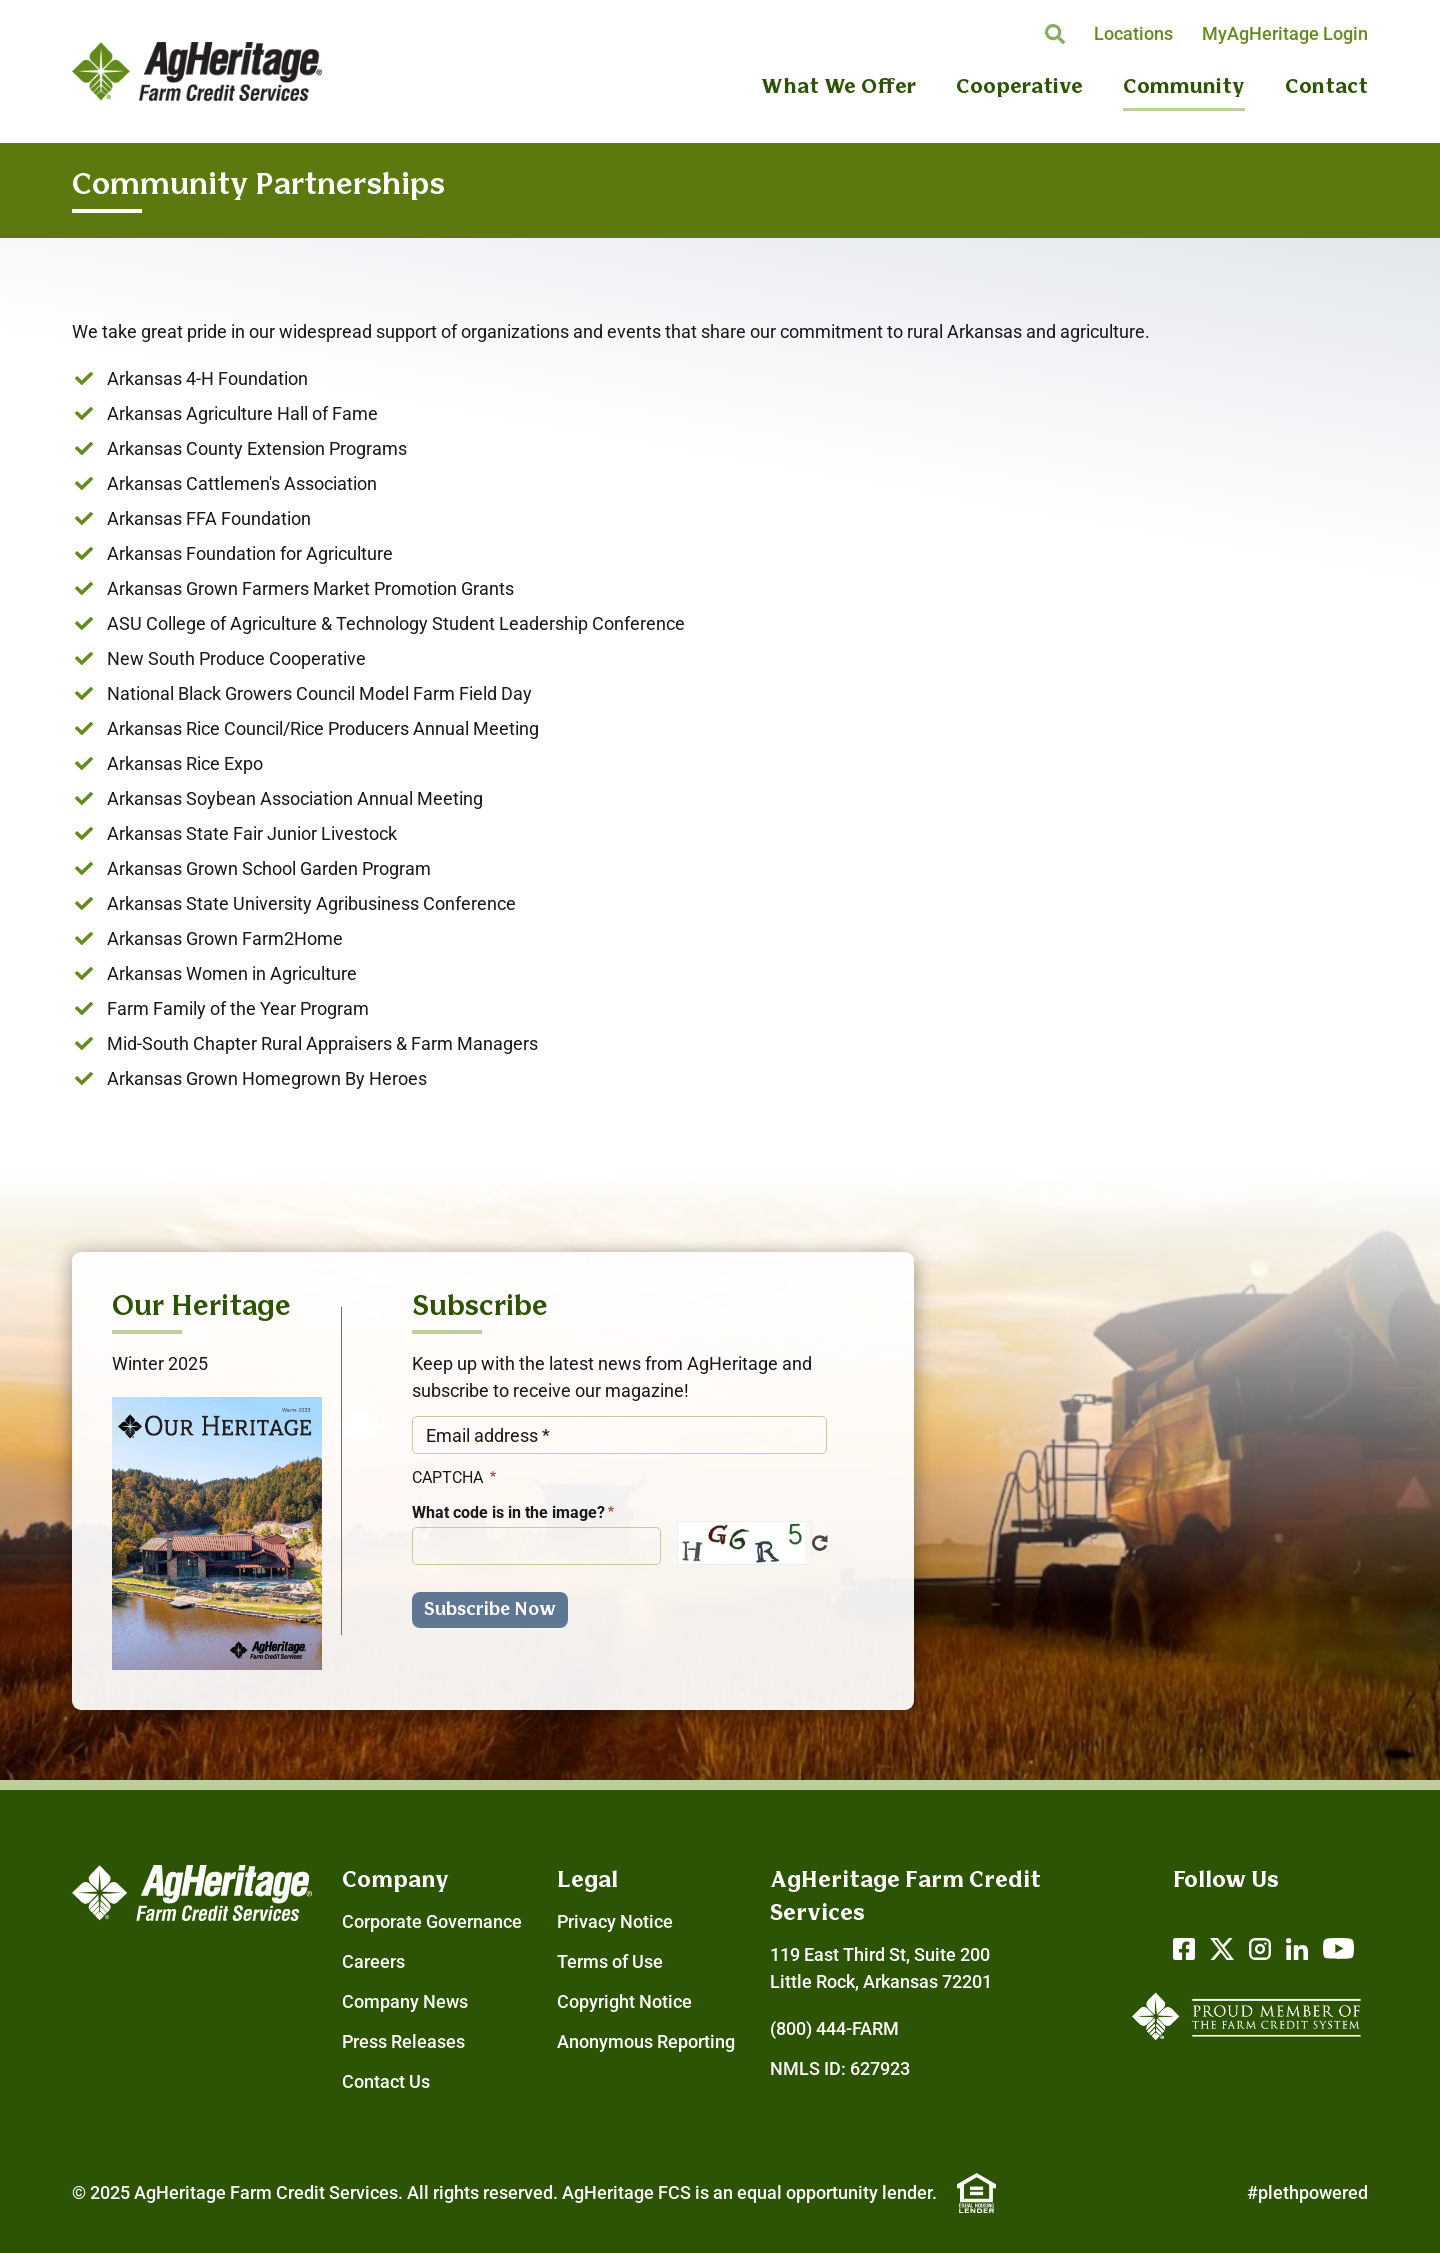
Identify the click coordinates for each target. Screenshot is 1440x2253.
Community (1184, 87)
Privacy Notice (615, 1921)
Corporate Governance (432, 1921)
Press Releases (403, 2041)
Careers (373, 1961)
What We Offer (838, 87)
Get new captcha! (820, 1543)
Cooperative (1019, 87)
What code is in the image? (508, 1512)
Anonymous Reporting (646, 2041)
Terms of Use (610, 1961)
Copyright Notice (624, 2001)
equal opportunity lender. (837, 2192)
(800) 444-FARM (834, 2028)
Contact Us (386, 2081)
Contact (1326, 87)
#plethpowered (1307, 2192)
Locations (1133, 33)
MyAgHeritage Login (1285, 33)
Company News (405, 2001)
